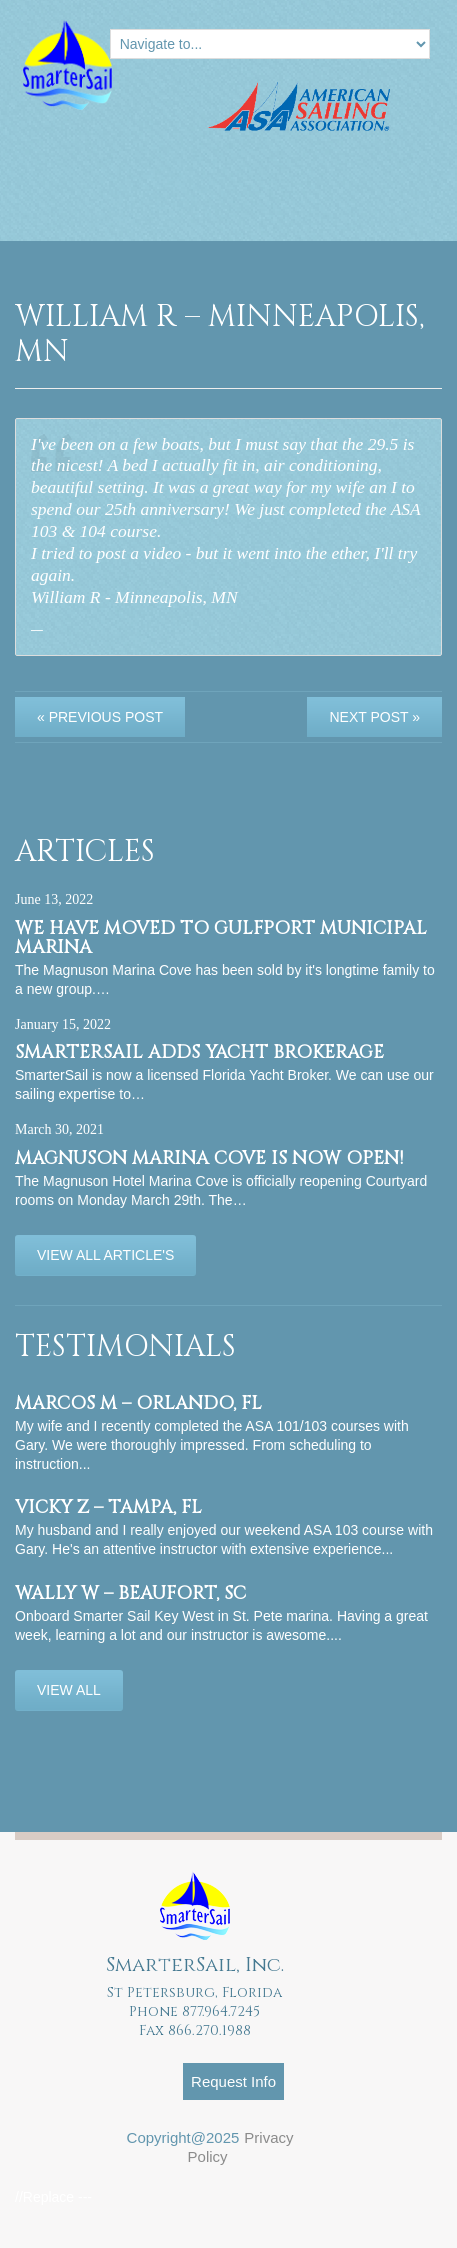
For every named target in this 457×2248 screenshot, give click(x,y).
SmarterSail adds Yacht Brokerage (199, 1052)
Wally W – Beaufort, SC (130, 1593)
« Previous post (100, 717)
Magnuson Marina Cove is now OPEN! (209, 1158)
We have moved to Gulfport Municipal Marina (221, 938)
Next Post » (374, 717)
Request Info (233, 2081)
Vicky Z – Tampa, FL (108, 1507)
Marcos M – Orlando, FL (138, 1403)
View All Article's (105, 1255)
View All (69, 1690)
